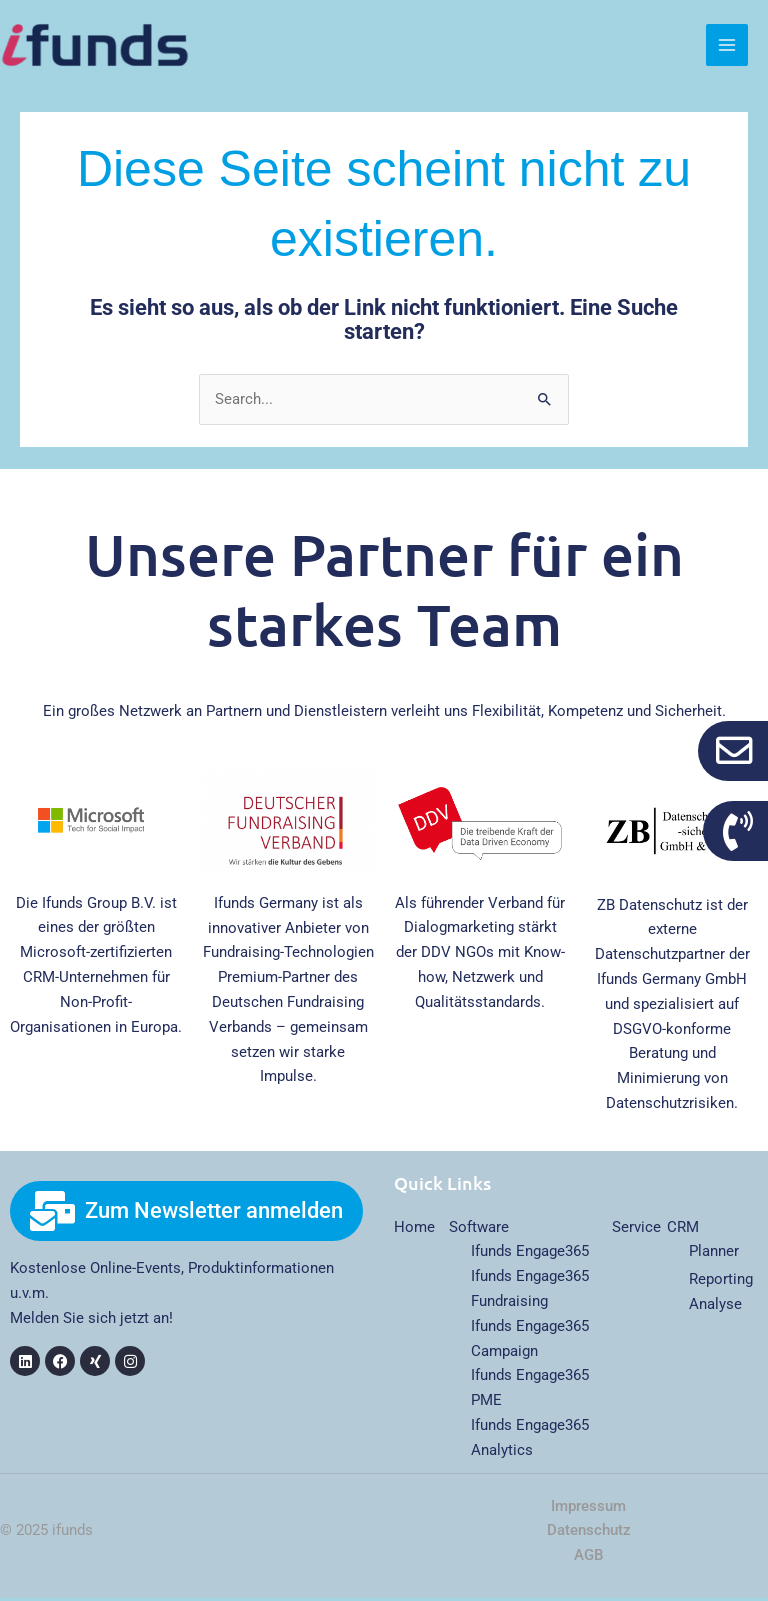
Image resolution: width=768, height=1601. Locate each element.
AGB (588, 1558)
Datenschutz (589, 1534)
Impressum (588, 1509)
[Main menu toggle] (727, 47)
